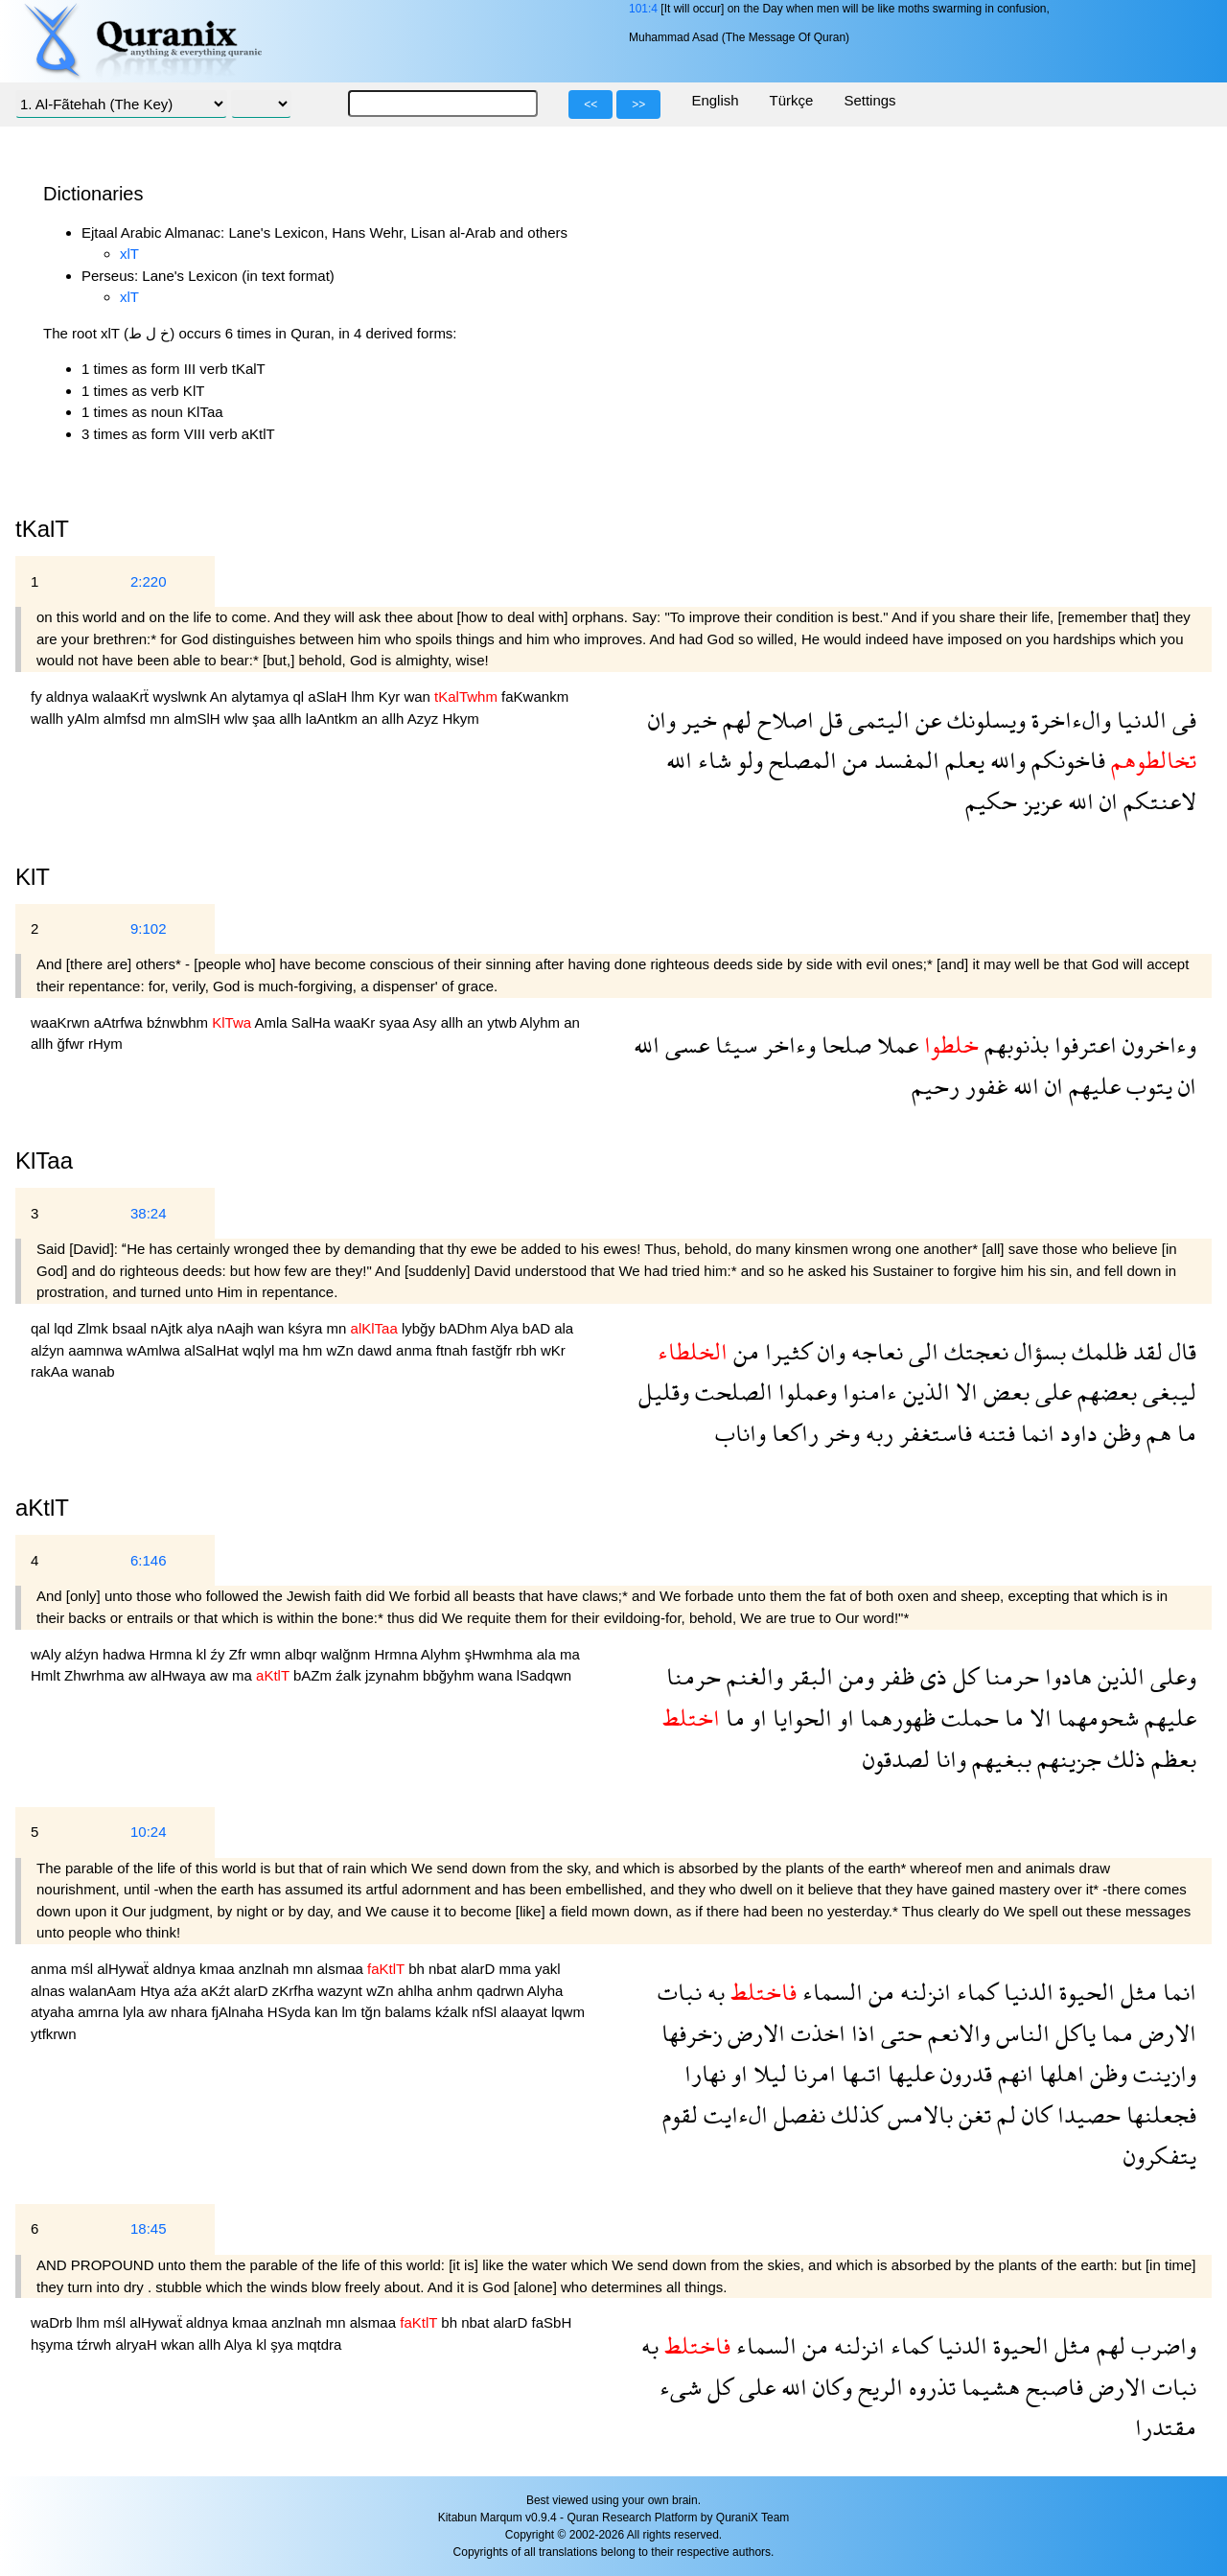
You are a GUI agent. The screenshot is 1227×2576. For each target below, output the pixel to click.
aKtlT (42, 1507)
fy (38, 696)
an (371, 718)
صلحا (843, 1044)
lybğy (420, 1328)
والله (1005, 759)
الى (920, 1351)
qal (42, 1328)
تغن (972, 2114)
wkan (179, 2344)
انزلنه (922, 1991)
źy (220, 1654)
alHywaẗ (124, 1969)
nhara (191, 2012)
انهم (1012, 2073)
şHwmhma (501, 1654)
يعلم (961, 759)
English (714, 100)
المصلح (800, 759)
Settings (869, 100)
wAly (48, 1654)
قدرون (963, 2073)
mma (516, 1969)
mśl (84, 1969)
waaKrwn (62, 1022)
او (843, 1717)
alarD (479, 1969)
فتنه (993, 1432)
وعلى (1170, 1676)
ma (290, 1350)
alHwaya (180, 1675)
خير (696, 719)
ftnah (454, 1350)
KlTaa (44, 1160)
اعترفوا (1083, 1044)
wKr (553, 1350)
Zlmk (94, 1328)
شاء (711, 759)
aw (139, 1675)
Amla (272, 1022)
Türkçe (792, 100)
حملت (967, 1717)
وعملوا (805, 1391)
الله (679, 759)
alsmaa (342, 1969)
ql (300, 696)
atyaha (54, 2012)
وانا (948, 1758)
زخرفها (691, 2033)
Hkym (460, 718)
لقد (1145, 1351)
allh (292, 718)
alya (202, 1328)
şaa (265, 718)
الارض (1164, 2033)
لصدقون (896, 1758)
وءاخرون (1156, 1044)
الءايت (733, 2114)
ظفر (894, 1676)
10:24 (148, 1831)
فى (1181, 719)
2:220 (148, 581)
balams (409, 2012)
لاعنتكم (1157, 801)
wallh (49, 718)
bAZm (314, 1675)
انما (1034, 1432)
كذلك (853, 2114)
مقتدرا (1165, 2427)
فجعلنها (1158, 2114)
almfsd (127, 718)
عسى (684, 1044)
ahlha (417, 1991)
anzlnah (266, 1969)
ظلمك (1096, 1351)
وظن (1119, 1432)
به (713, 1991)
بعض (1004, 1391)
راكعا (792, 1432)
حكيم (991, 801)
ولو (747, 759)
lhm (364, 696)
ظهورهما (895, 1717)
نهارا (705, 2073)
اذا (860, 2033)
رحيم (936, 1085)
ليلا (767, 2073)
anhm (457, 1991)
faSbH (552, 2322)
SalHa (313, 1022)
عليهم (1092, 1085)
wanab (93, 1371)
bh (418, 1969)
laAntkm (333, 718)
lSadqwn (544, 1675)
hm (314, 1350)
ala (563, 1328)
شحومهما (1095, 1717)
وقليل (663, 1391)
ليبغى (1166, 1391)
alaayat (525, 2012)
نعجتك (973, 1351)
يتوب (1146, 1085)
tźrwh (96, 2344)
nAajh (237, 1328)
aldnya (69, 696)
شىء (681, 2386)
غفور (983, 1085)
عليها (908, 2073)
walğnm (348, 1654)
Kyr (392, 696)
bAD (538, 1328)
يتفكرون (1159, 2155)
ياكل (1073, 2033)
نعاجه (874, 1351)
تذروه (929, 2386)
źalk (350, 1675)
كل (963, 1676)
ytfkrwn (54, 2034)
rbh (528, 1350)
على (1051, 1391)
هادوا (1065, 1676)
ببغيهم (998, 1758)
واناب (740, 1432)
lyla (136, 2012)
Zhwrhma (96, 1675)
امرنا (811, 2073)
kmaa (219, 1969)
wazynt (341, 1991)
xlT (129, 253)
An (221, 696)
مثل (1136, 1991)
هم (1156, 1432)
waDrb (54, 2322)
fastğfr (494, 1350)
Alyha (545, 1991)
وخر (839, 1432)
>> (638, 104)
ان (1106, 801)
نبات (680, 1991)
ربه (876, 1432)
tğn (372, 2012)
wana (497, 1675)
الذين (923, 1391)
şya (283, 2344)
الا (964, 1391)
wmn (267, 1654)
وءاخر (786, 1044)
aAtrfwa (120, 1022)
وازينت (1161, 2073)
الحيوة (1084, 1991)
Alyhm (542, 1022)
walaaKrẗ (122, 696)
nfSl (486, 2012)
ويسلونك (983, 719)
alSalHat (213, 1350)
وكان (829, 2386)
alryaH (138, 2344)
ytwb (503, 1022)
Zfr (240, 1654)
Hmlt (47, 1675)
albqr (303, 1654)
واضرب (1160, 2345)
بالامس (917, 2114)
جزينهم (1066, 1758)
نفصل (796, 2114)
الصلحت (731, 1391)
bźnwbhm (179, 1022)
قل (828, 719)
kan (327, 2012)
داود (1076, 1432)
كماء (974, 1991)
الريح (877, 2386)
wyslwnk (181, 696)
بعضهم (1104, 1391)
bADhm (464, 1328)
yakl (548, 1969)
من (852, 759)
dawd (377, 1350)
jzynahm (394, 1675)
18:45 (148, 2228)
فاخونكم (1065, 759)
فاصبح (1051, 2386)
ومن (853, 1676)
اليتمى (876, 719)
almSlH (199, 718)
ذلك (1123, 1758)
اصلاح (783, 719)
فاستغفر (932, 1432)
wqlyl (261, 1350)
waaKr (357, 1022)
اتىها (859, 2073)
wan (419, 696)
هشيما (988, 2386)
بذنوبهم (1014, 1044)
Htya (157, 1991)
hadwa (126, 1654)
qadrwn (501, 1991)
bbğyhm (450, 1675)
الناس (1020, 2033)
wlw (238, 718)
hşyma (54, 2344)
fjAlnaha (238, 2012)
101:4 (643, 8)
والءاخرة (1068, 719)
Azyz (425, 718)
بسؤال (1037, 1351)
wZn (343, 1350)
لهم (734, 719)
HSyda (290, 2012)
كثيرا (785, 1351)
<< (590, 104)
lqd (65, 1328)
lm (350, 2012)
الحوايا (799, 1717)
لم (1003, 2114)
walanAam (104, 1991)
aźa (187, 1991)
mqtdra (319, 2344)
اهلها (1058, 2073)
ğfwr (73, 1043)
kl (204, 1654)
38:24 (148, 1213)
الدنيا (1139, 719)
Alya (505, 1328)
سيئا (733, 1044)
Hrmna (172, 1654)
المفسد (903, 759)
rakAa (51, 1371)
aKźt (217, 1991)
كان (1034, 2114)
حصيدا (1086, 2114)
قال (1179, 1351)
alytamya (261, 696)
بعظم (1171, 1758)
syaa (396, 1022)
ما (1183, 1432)
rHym (105, 1043)
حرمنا (1009, 1676)
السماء (830, 1991)
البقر (808, 1676)
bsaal (131, 1328)
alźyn (49, 1350)
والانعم (956, 2033)
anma (416, 1350)
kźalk (453, 2012)
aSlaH (329, 696)
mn (162, 718)
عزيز (1039, 801)
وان (662, 719)
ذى (930, 1676)
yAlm (85, 718)
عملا (894, 1044)
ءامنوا (867, 1391)
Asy (427, 1022)
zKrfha (295, 1991)
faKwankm (534, 696)
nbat (444, 1969)
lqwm (568, 2012)
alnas (50, 1991)
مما (1114, 2033)
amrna (100, 2012)
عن (925, 719)
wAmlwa (155, 1350)
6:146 (148, 1560)
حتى (898, 2033)
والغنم (752, 1676)
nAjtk (168, 1328)
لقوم (680, 2114)
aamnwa (97, 1350)
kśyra (308, 1328)
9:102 (148, 928)
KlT (32, 877)
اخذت (815, 2033)
